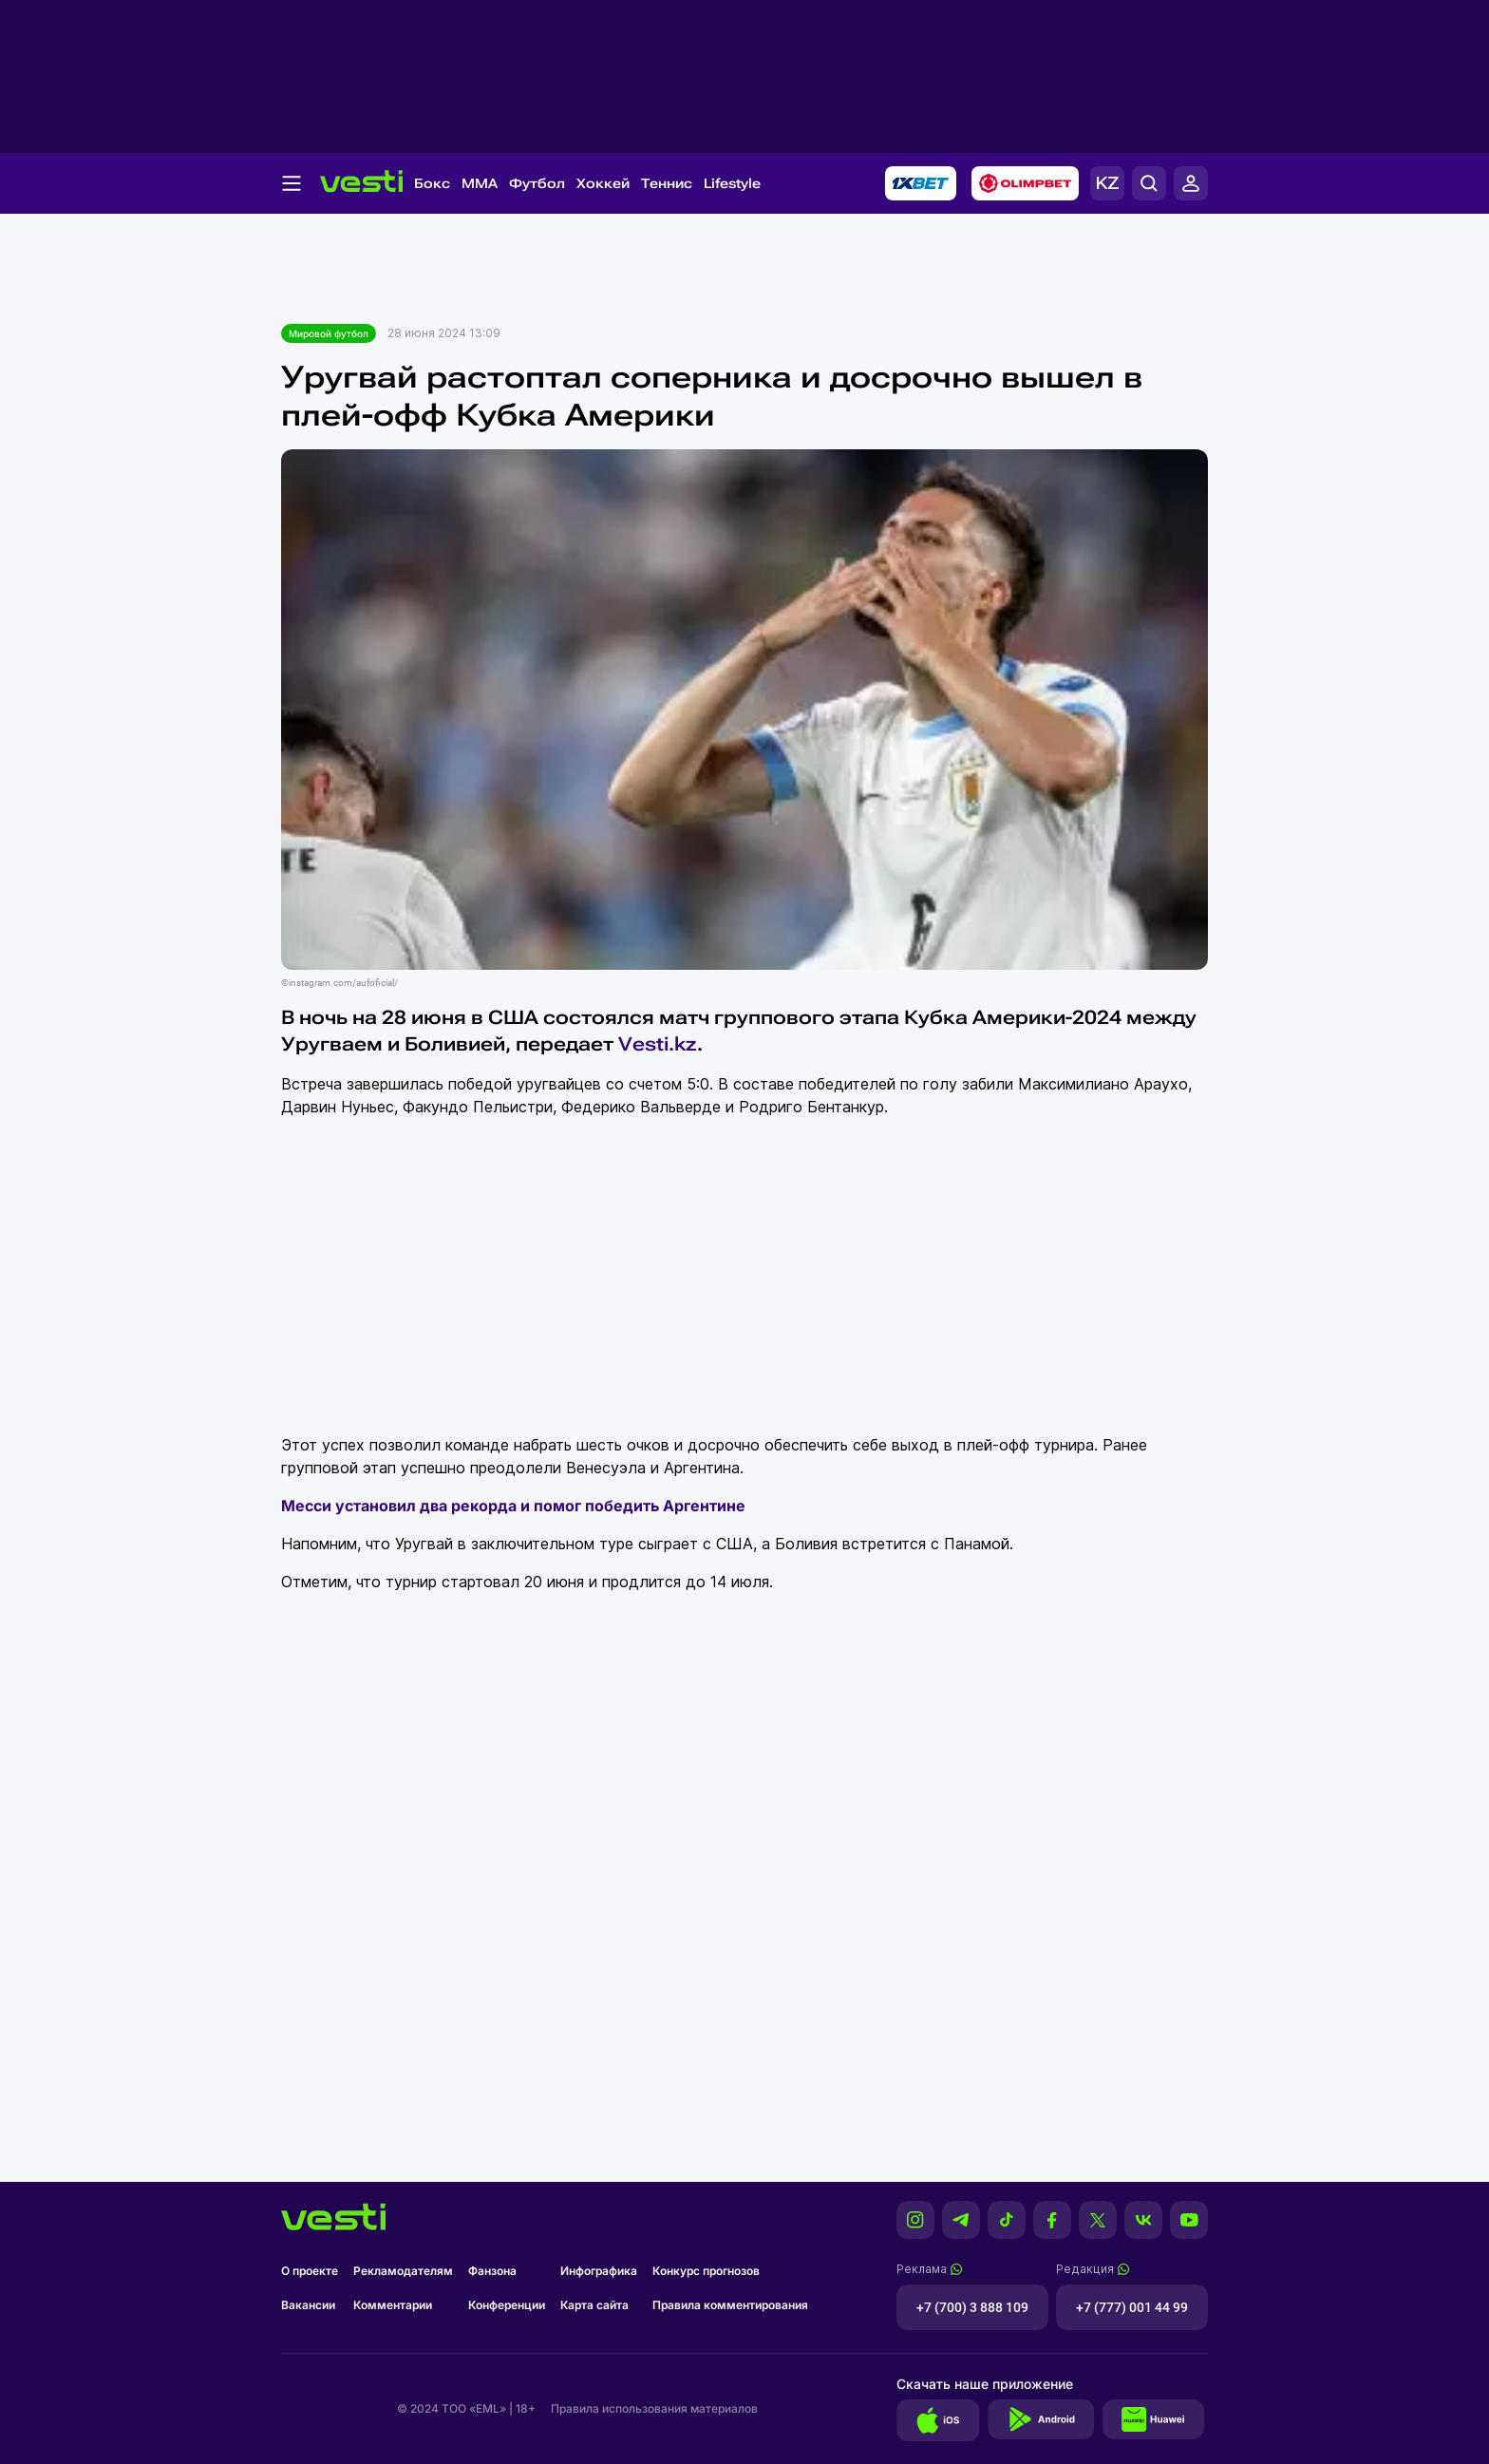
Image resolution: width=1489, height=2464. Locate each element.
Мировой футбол (328, 333)
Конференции (506, 2305)
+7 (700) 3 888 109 (972, 2307)
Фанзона (492, 2271)
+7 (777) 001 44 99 (1132, 2307)
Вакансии (308, 2305)
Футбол (537, 183)
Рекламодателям (403, 2271)
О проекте (309, 2271)
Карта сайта (594, 2305)
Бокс (432, 183)
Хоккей (603, 183)
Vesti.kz (657, 1044)
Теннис (666, 183)
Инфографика (598, 2271)
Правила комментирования (730, 2305)
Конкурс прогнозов (706, 2271)
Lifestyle (732, 183)
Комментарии (392, 2305)
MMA (480, 183)
